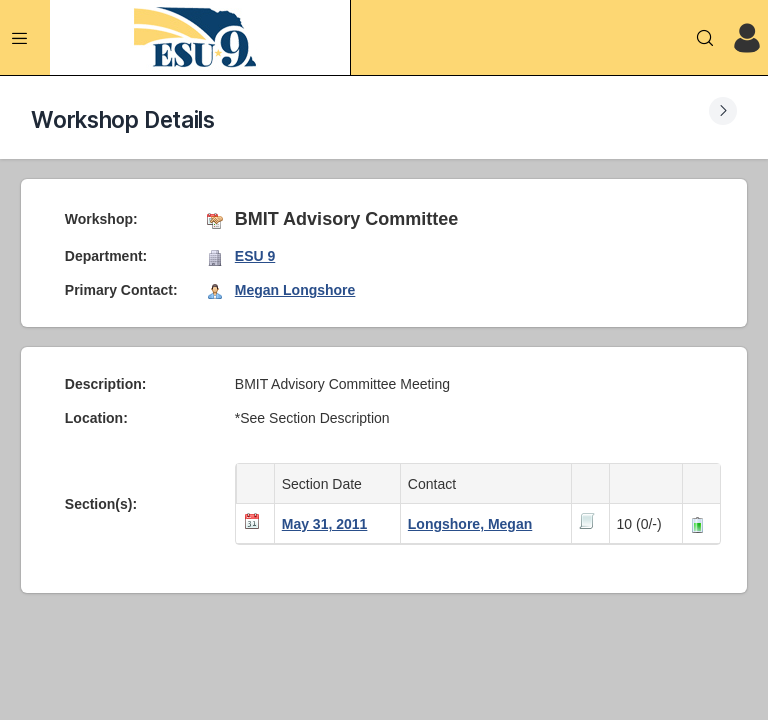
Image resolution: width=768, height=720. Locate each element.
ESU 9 (255, 256)
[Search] (705, 38)
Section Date (326, 484)
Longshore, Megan (470, 524)
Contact (436, 484)
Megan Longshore (295, 290)
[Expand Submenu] (723, 111)
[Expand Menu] (20, 38)
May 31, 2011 (325, 524)
